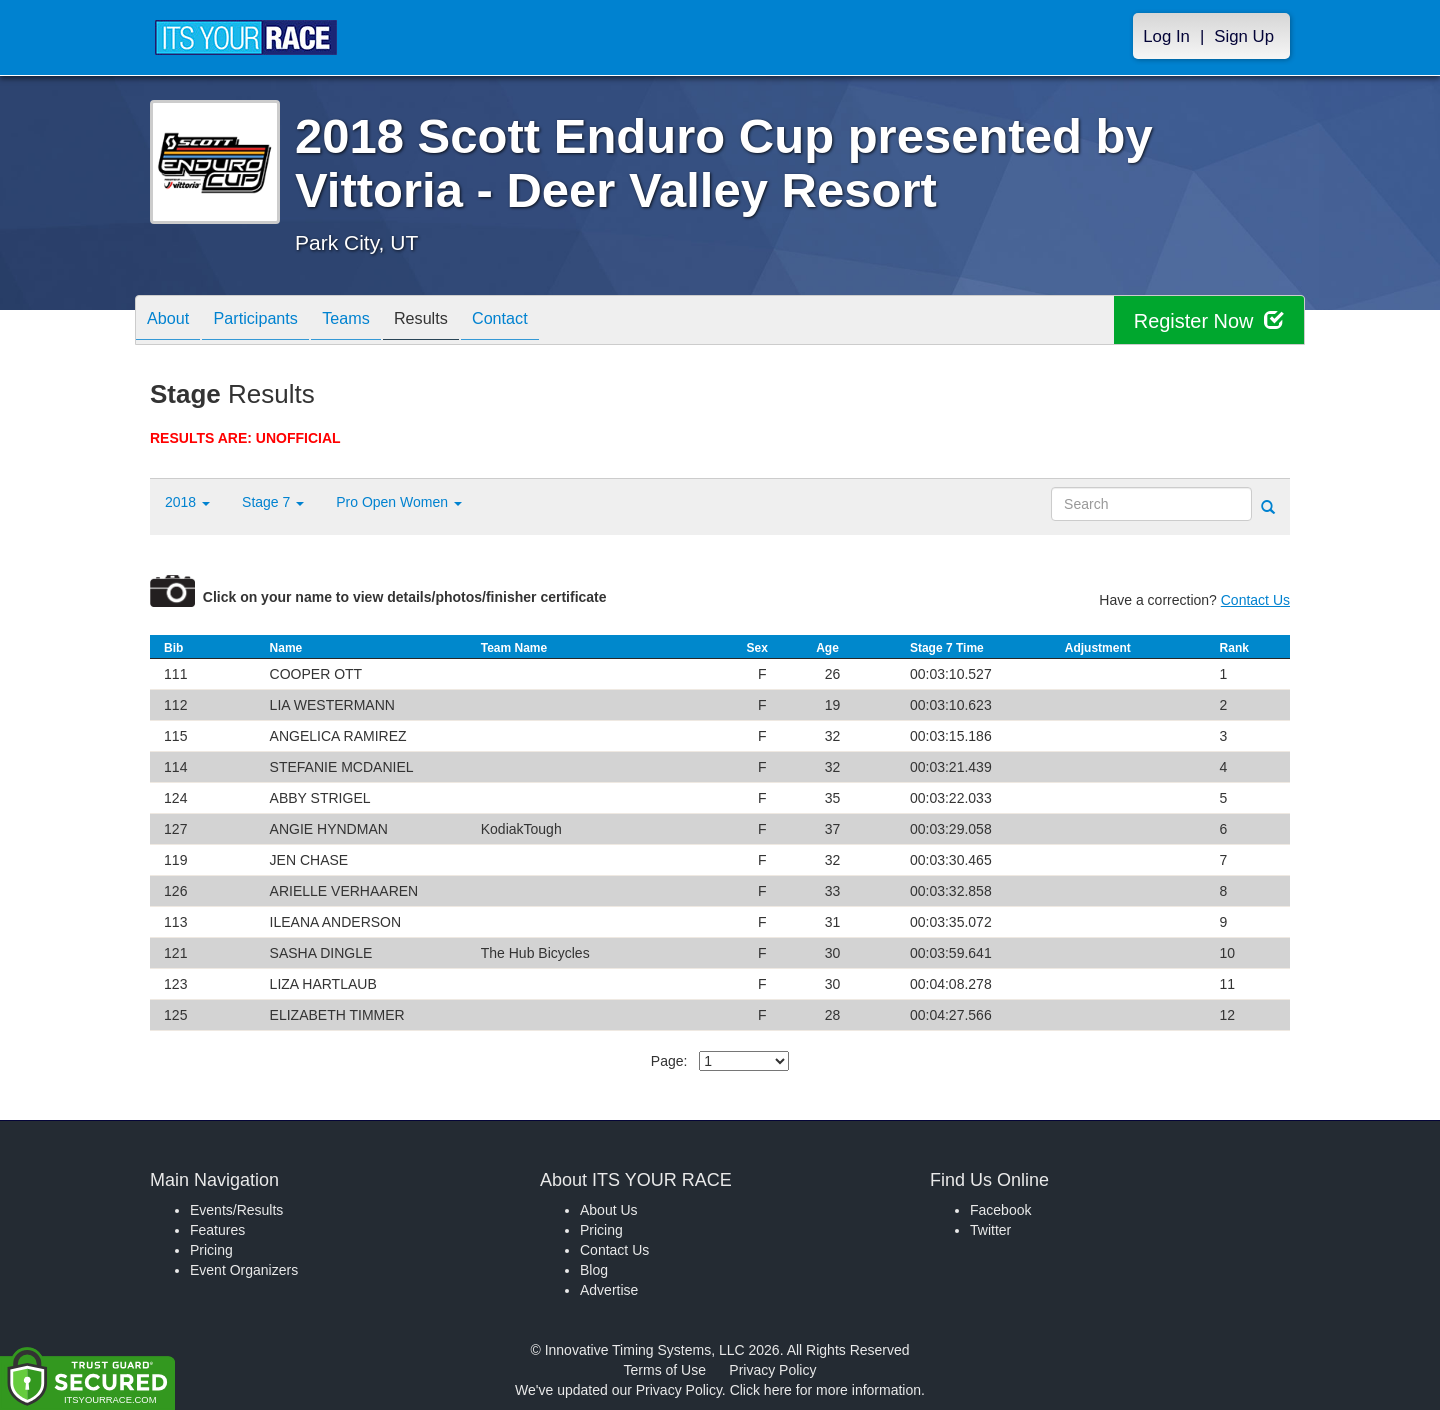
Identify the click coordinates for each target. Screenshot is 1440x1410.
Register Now (1208, 320)
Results (456, 321)
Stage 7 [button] (273, 502)
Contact (545, 321)
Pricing (211, 1250)
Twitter (990, 1230)
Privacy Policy (772, 1370)
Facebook (1000, 1210)
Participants (271, 321)
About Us (609, 1210)
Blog (594, 1270)
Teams (371, 321)
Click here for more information (825, 1390)
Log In (1166, 36)
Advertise (609, 1290)
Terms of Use (665, 1370)
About (173, 321)
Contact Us (1255, 600)
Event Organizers (244, 1270)
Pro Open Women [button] (399, 502)
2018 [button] (187, 502)
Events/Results (236, 1210)
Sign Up (1244, 36)
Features (217, 1230)
